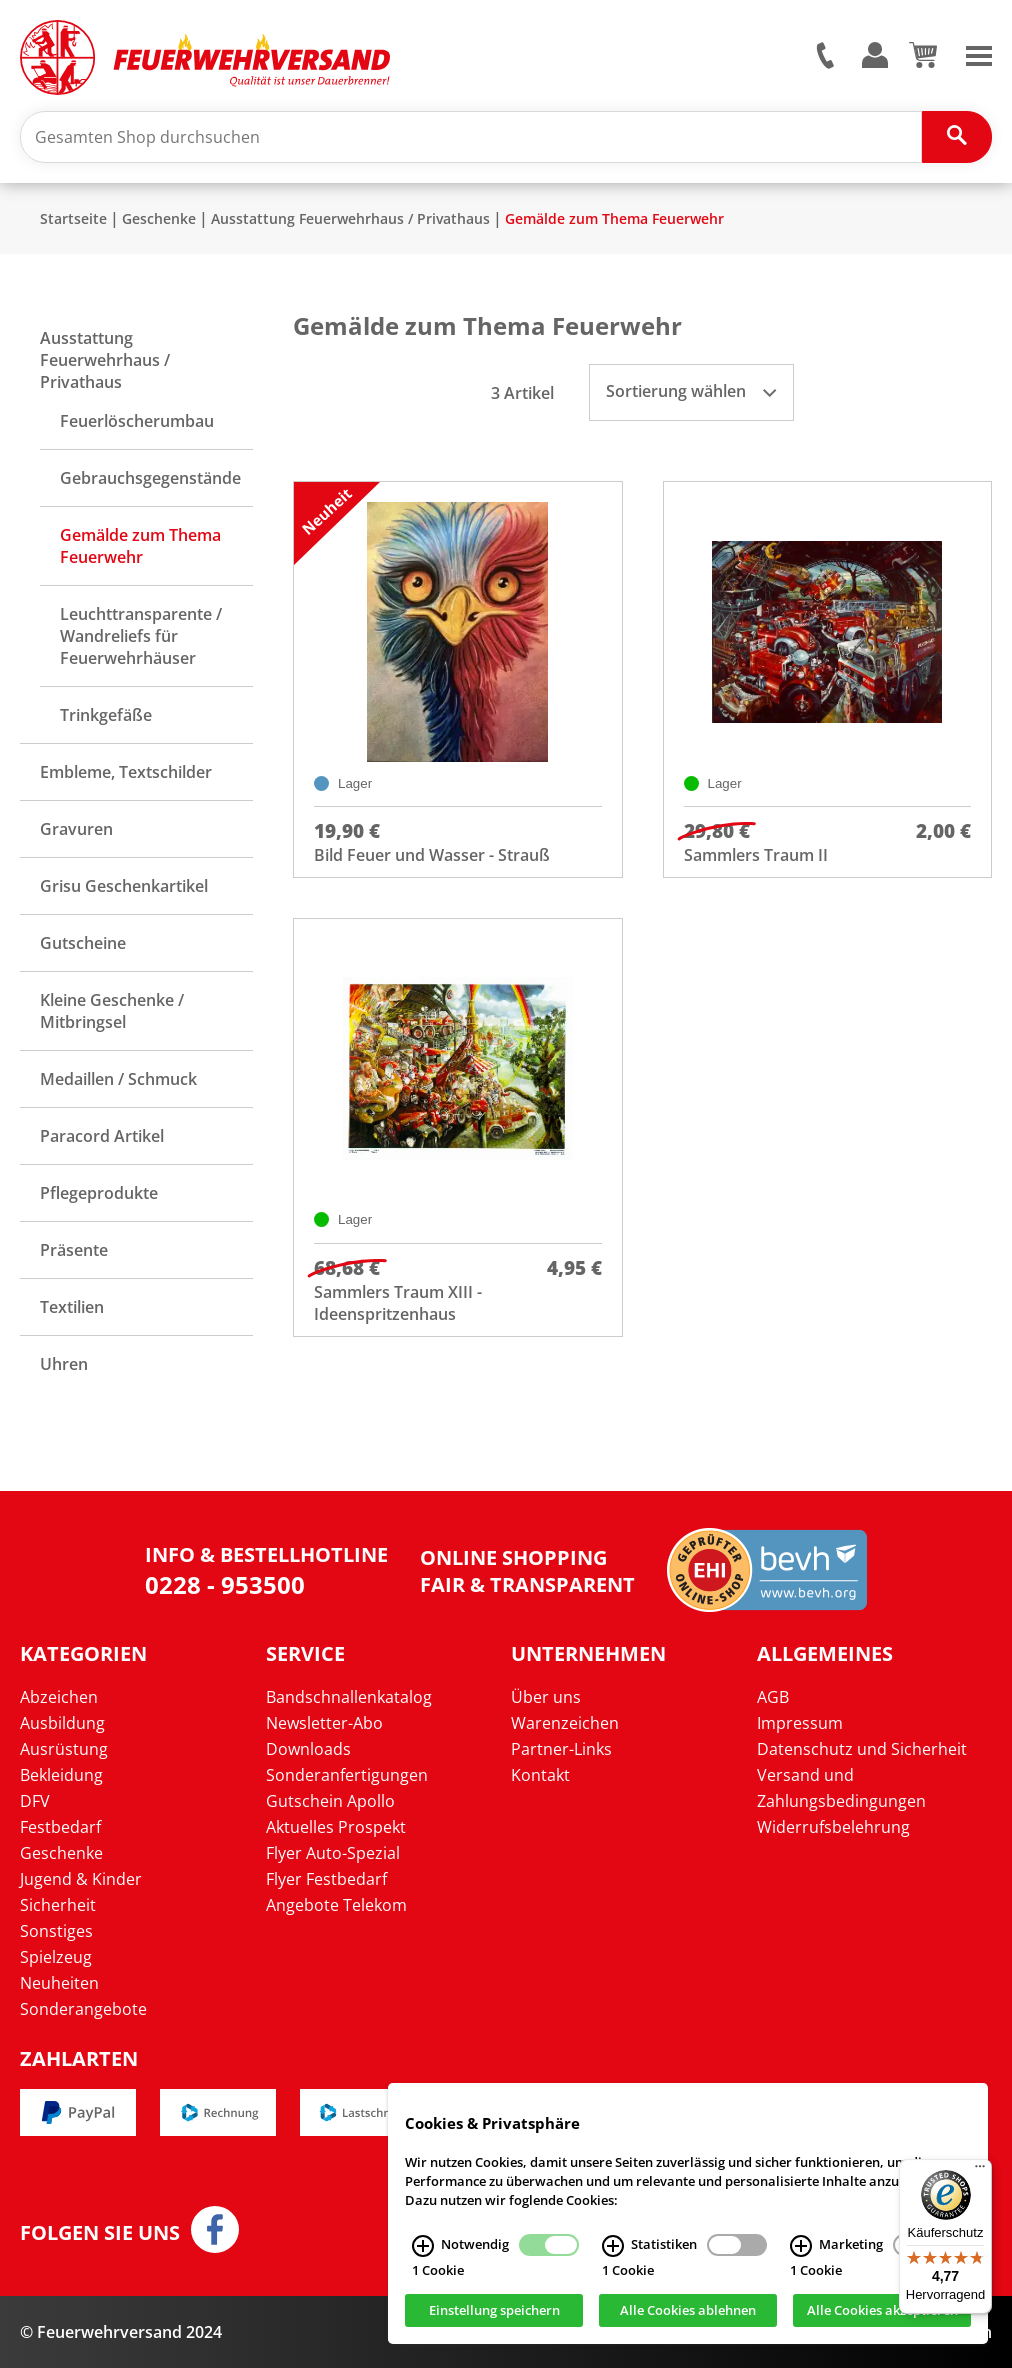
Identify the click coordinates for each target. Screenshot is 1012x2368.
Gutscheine (83, 943)
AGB (773, 1697)
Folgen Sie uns (100, 2233)
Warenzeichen (565, 1723)
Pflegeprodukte (99, 1193)
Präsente (74, 1250)
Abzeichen (59, 1697)
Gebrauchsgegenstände (150, 478)
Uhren (64, 1364)
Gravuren (76, 829)
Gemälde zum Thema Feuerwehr (614, 218)
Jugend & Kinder (81, 1879)
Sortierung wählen (691, 391)
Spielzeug (56, 1957)
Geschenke (159, 218)
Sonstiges (56, 1931)
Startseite (73, 218)
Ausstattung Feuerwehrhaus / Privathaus (350, 218)
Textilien (72, 1307)
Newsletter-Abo (324, 1723)
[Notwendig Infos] (423, 2246)
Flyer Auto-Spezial (333, 1853)
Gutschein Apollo (330, 1801)
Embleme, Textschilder (126, 772)
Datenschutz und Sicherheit (862, 1749)
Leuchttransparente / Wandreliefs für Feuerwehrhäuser (141, 636)
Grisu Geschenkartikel (124, 886)
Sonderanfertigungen (347, 1775)
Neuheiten (59, 1983)
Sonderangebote (83, 2009)
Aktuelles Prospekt (336, 1827)
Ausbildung (62, 1723)
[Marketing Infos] (801, 2246)
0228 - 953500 (225, 1584)
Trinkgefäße (106, 715)
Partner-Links (561, 1749)
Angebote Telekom (336, 1905)
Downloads (308, 1749)
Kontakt (540, 1775)
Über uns (546, 1697)
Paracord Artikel (102, 1136)
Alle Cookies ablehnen (688, 2311)
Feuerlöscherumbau (137, 421)
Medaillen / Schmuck (118, 1079)
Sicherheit (58, 1905)
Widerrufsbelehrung (833, 1827)
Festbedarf (60, 1827)
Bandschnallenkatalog (349, 1697)
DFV (35, 1801)
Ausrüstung (64, 1749)
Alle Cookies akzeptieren (882, 2311)
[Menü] (980, 2171)
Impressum (800, 1723)
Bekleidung (61, 1775)
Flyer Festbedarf (326, 1879)
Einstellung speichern (494, 2311)
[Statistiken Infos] (613, 2246)
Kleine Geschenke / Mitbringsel (112, 1011)
